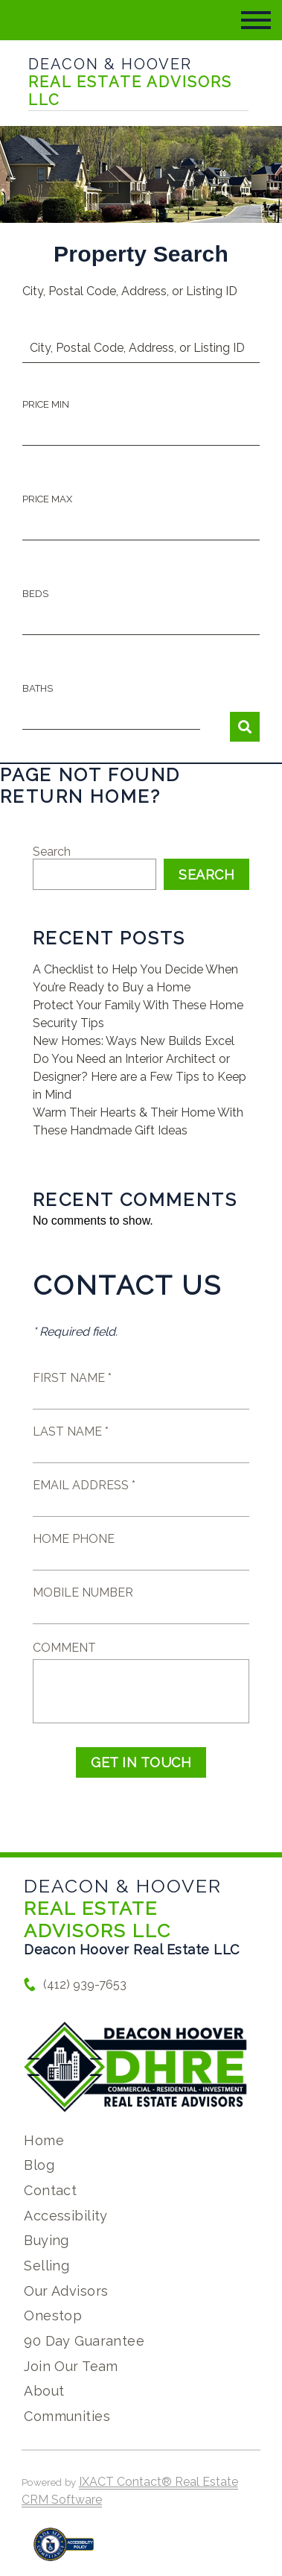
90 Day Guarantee (84, 2341)
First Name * (72, 1378)
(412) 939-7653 (84, 1984)
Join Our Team (71, 2366)
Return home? (80, 796)
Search (52, 852)
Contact (50, 2190)
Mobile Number (83, 1592)
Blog (39, 2165)
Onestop (53, 2315)
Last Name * (71, 1431)
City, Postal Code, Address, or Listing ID (129, 291)
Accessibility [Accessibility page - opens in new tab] (65, 2215)
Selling (46, 2265)
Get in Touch (141, 1762)
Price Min (45, 404)
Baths (37, 688)
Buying (46, 2240)
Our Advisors (66, 2291)
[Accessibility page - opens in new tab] (64, 2552)
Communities (67, 2416)
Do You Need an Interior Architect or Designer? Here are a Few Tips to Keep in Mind (139, 1077)
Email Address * (84, 1485)
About (44, 2391)
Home (44, 2140)
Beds (35, 593)
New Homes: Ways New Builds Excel (133, 1041)
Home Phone (74, 1539)
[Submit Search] (245, 727)
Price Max (47, 499)
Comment (64, 1648)
